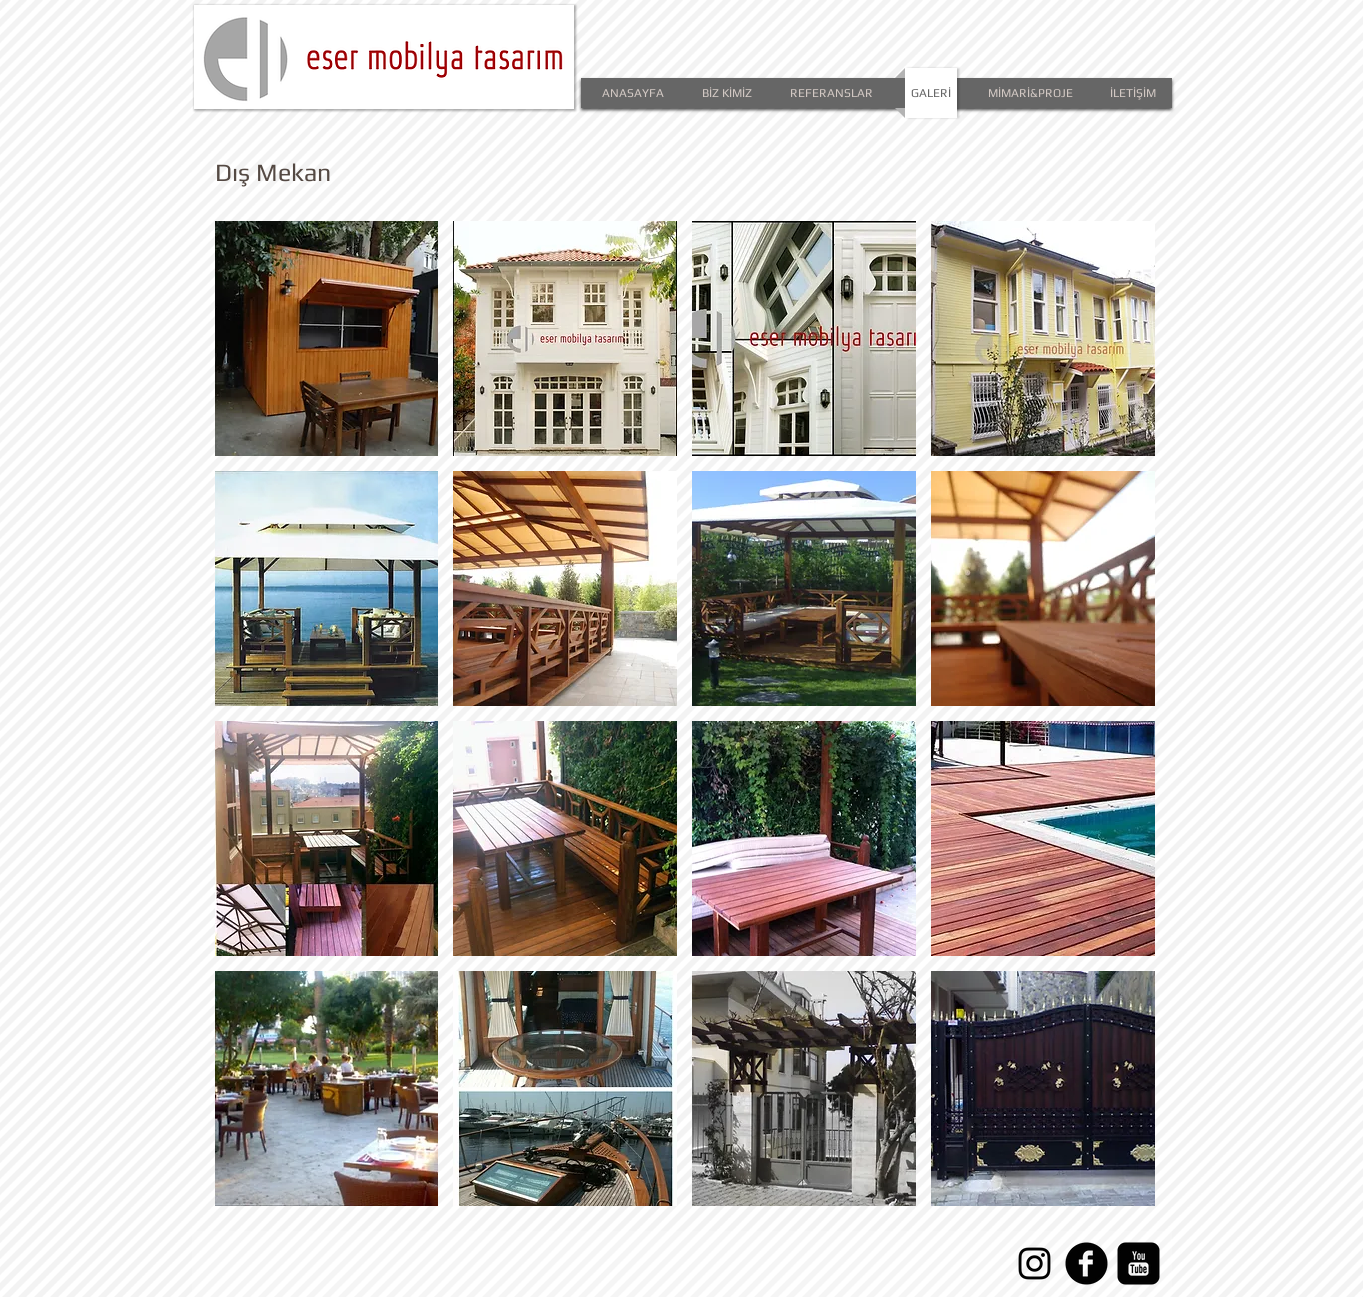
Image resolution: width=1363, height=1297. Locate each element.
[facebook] (1086, 1263)
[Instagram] (1034, 1263)
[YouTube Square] (1138, 1263)
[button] (327, 338)
